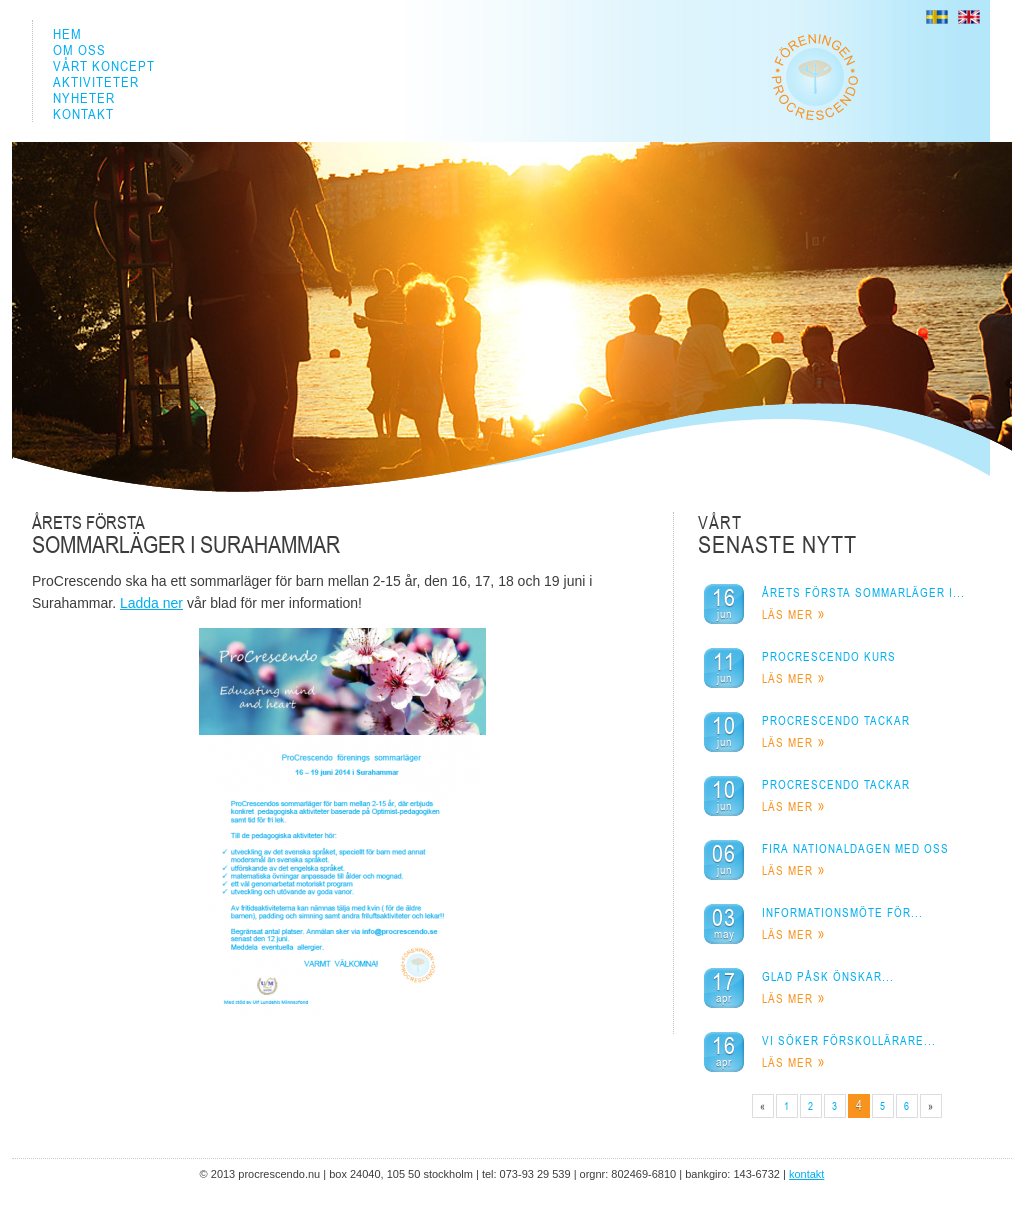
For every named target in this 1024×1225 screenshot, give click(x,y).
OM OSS (79, 50)
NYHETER (84, 98)
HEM (67, 34)
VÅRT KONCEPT (104, 66)
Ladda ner (151, 603)
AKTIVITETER (96, 82)
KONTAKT (83, 114)
